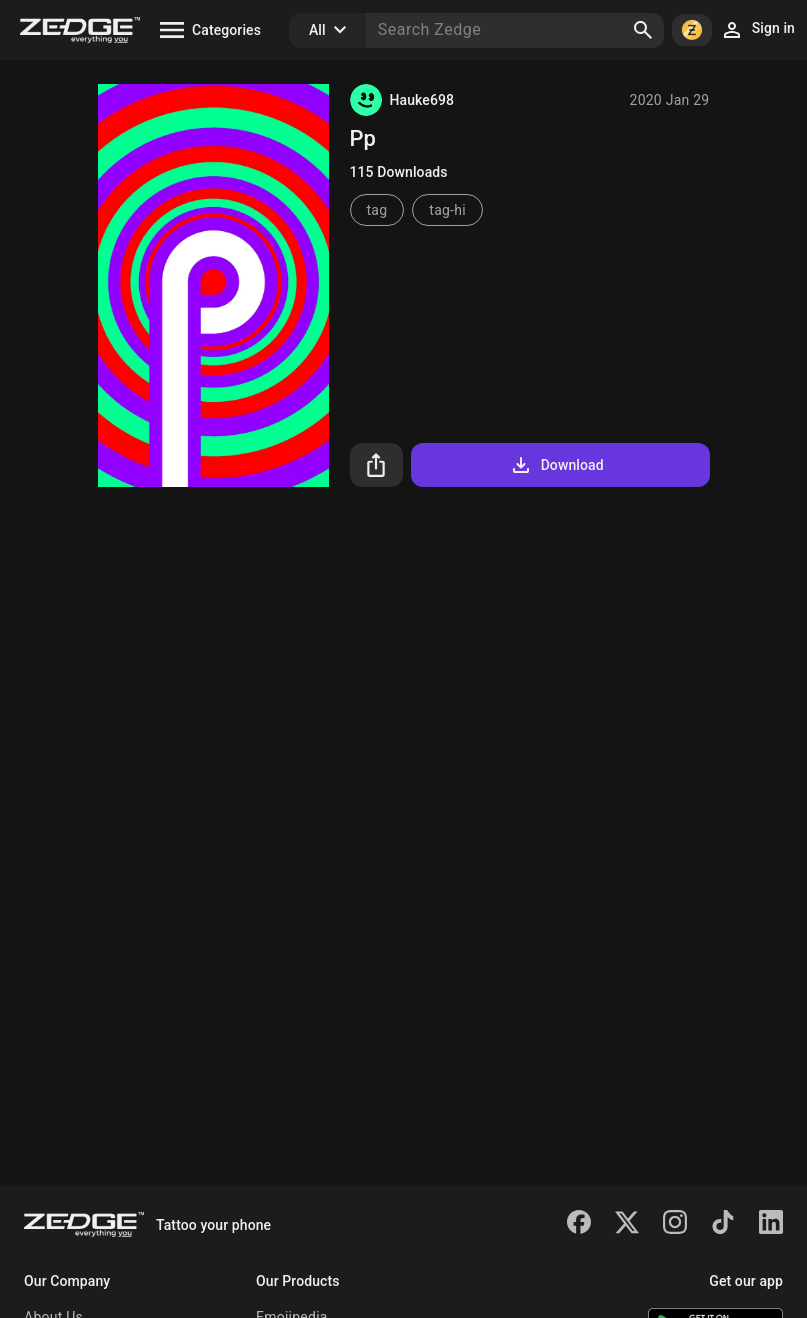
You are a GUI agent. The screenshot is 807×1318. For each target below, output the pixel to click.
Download (556, 465)
